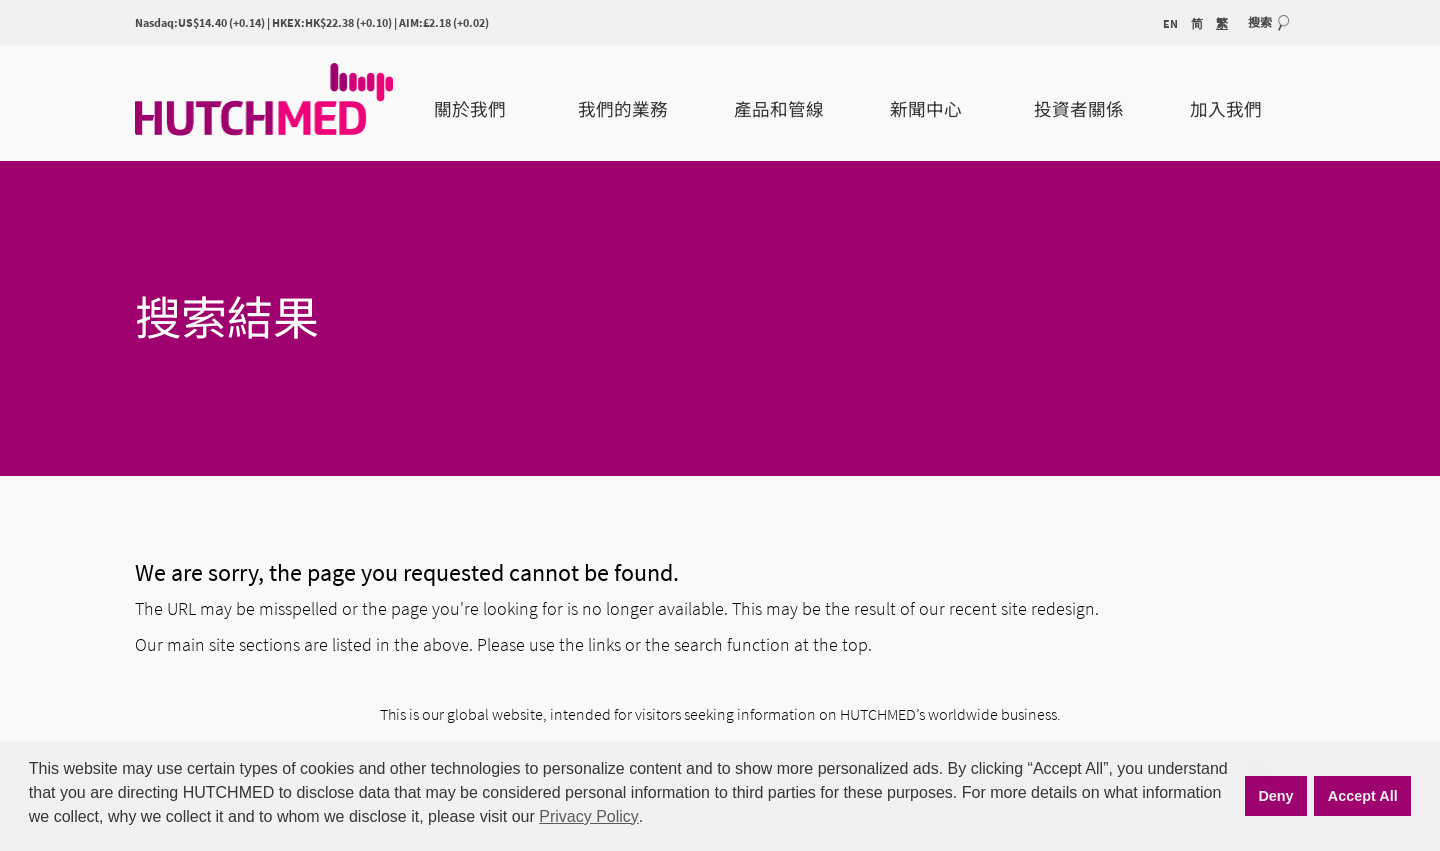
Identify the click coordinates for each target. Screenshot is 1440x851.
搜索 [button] (1260, 22)
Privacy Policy (589, 816)
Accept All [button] (1363, 796)
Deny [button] (1275, 796)
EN (1170, 23)
